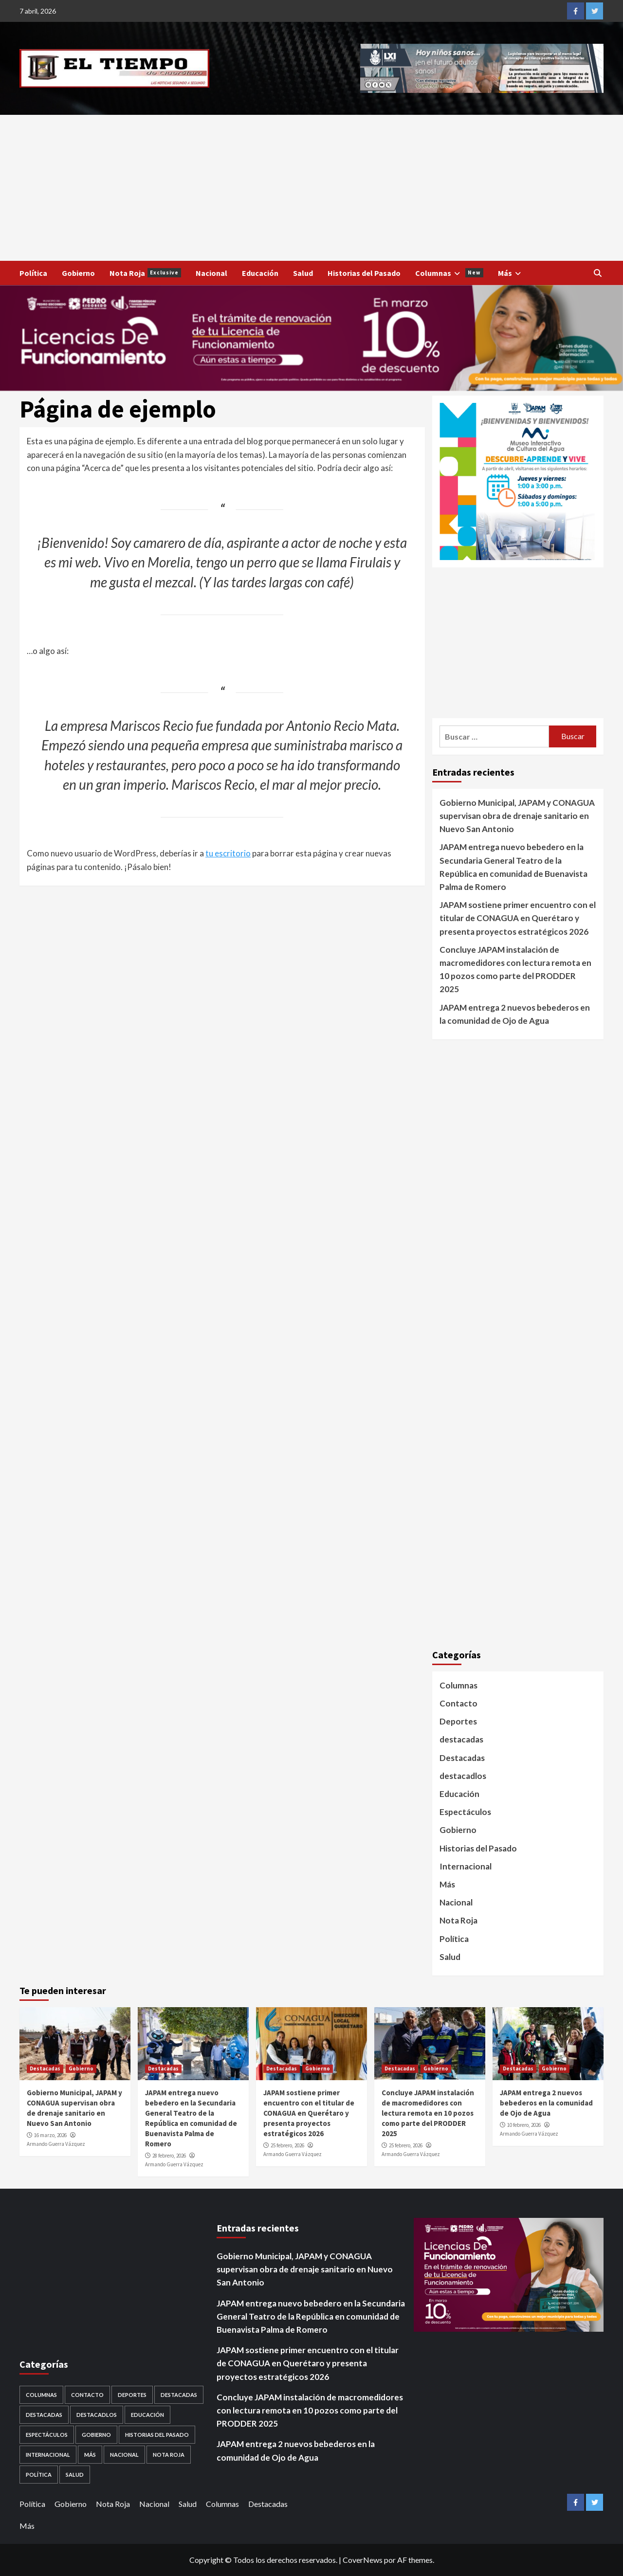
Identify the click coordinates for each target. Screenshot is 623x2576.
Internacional (466, 1866)
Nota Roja (145, 273)
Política (33, 273)
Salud (303, 273)
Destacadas (462, 1758)
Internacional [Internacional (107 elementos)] (48, 2454)
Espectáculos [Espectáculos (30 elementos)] (47, 2434)
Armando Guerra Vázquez (56, 2144)
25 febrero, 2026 (287, 2145)
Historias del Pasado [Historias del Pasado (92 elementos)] (157, 2434)
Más (511, 273)
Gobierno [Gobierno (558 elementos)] (96, 2434)
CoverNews (363, 2559)
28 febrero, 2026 (169, 2155)
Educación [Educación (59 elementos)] (147, 2415)
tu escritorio (228, 853)
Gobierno (78, 273)
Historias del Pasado (364, 273)
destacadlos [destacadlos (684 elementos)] (96, 2415)
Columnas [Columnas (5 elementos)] (41, 2395)
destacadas (461, 1739)
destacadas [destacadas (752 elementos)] (44, 2415)
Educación (260, 273)
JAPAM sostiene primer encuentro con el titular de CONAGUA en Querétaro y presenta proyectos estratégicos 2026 (518, 918)
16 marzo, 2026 (50, 2135)
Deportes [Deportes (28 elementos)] (132, 2395)
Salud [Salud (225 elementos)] (75, 2474)
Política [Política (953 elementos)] (39, 2474)
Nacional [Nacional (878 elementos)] (124, 2454)
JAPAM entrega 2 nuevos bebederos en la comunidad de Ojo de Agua (515, 1014)
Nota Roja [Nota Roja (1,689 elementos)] (168, 2454)
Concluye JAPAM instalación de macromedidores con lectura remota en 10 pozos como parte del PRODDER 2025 (515, 969)
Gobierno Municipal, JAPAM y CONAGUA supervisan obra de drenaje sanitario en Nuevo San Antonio (517, 816)
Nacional (211, 273)
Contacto (458, 1703)
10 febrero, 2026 (524, 2125)
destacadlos (463, 1776)
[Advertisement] (311, 188)
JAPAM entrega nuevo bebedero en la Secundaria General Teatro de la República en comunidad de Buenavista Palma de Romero (513, 867)
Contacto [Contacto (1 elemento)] (87, 2395)
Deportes (458, 1721)
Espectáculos (465, 1812)
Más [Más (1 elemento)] (90, 2454)
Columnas (449, 273)
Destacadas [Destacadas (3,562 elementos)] (179, 2395)
